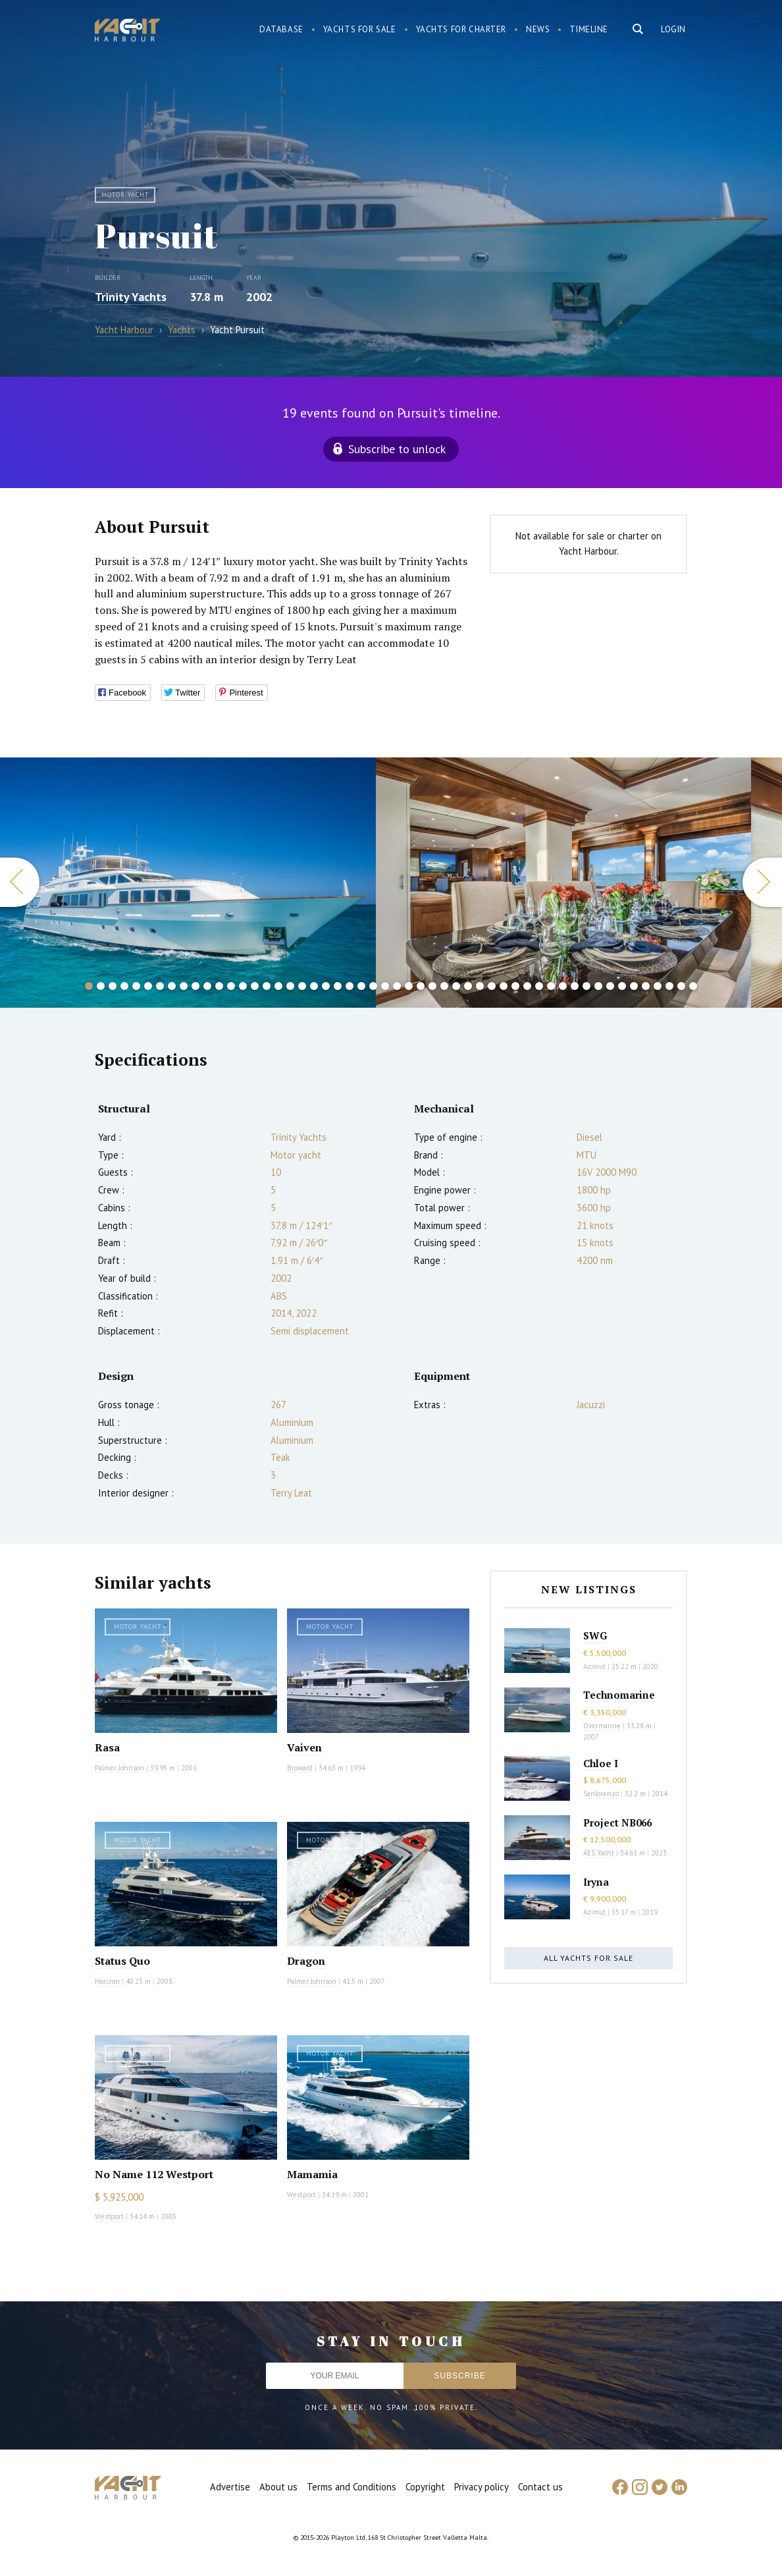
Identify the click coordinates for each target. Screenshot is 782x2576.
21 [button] (326, 986)
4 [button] (124, 986)
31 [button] (444, 986)
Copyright (425, 2486)
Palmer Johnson (119, 1767)
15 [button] (255, 986)
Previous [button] (19, 882)
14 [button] (243, 986)
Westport (109, 2216)
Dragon (306, 1961)
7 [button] (160, 986)
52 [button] (693, 986)
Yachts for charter (461, 29)
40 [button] (551, 986)
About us (278, 2486)
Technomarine (619, 1694)
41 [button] (563, 986)
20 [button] (314, 986)
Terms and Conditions (351, 2486)
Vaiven (304, 1747)
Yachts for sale (359, 29)
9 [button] (184, 986)
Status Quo (122, 1961)
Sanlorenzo (601, 1793)
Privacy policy (481, 2486)
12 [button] (219, 986)
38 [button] (527, 986)
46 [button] (622, 986)
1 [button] (89, 986)
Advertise (230, 2486)
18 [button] (290, 986)
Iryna (596, 1881)
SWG (595, 1635)
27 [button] (397, 986)
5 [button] (136, 986)
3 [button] (113, 986)
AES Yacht (598, 1852)
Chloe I (600, 1763)
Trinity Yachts (131, 296)
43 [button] (586, 986)
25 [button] (373, 986)
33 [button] (468, 986)
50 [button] (669, 986)
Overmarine (603, 1725)
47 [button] (634, 986)
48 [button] (646, 986)
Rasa (107, 1747)
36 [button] (504, 986)
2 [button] (101, 986)
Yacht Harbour (128, 31)
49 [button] (658, 986)
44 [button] (598, 986)
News (538, 29)
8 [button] (172, 986)
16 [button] (267, 986)
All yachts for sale (588, 1958)
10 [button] (195, 986)
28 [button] (409, 986)
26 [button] (385, 986)
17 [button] (278, 986)
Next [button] (762, 882)
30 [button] (432, 986)
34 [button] (480, 986)
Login (673, 29)
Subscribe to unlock (397, 448)
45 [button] (610, 986)
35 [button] (492, 986)
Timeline (588, 29)
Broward (300, 1767)
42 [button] (575, 986)
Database (281, 29)
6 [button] (148, 986)
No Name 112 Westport (154, 2174)
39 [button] (539, 986)
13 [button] (231, 986)
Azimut (594, 1666)
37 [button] (515, 986)
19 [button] (302, 986)
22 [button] (338, 986)
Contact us (540, 2486)
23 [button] (349, 986)
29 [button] (421, 986)
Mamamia (312, 2174)
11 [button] (207, 986)
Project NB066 (617, 1822)
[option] (188, 882)
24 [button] (361, 986)
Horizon (107, 1981)
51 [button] (681, 986)
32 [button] (456, 986)
